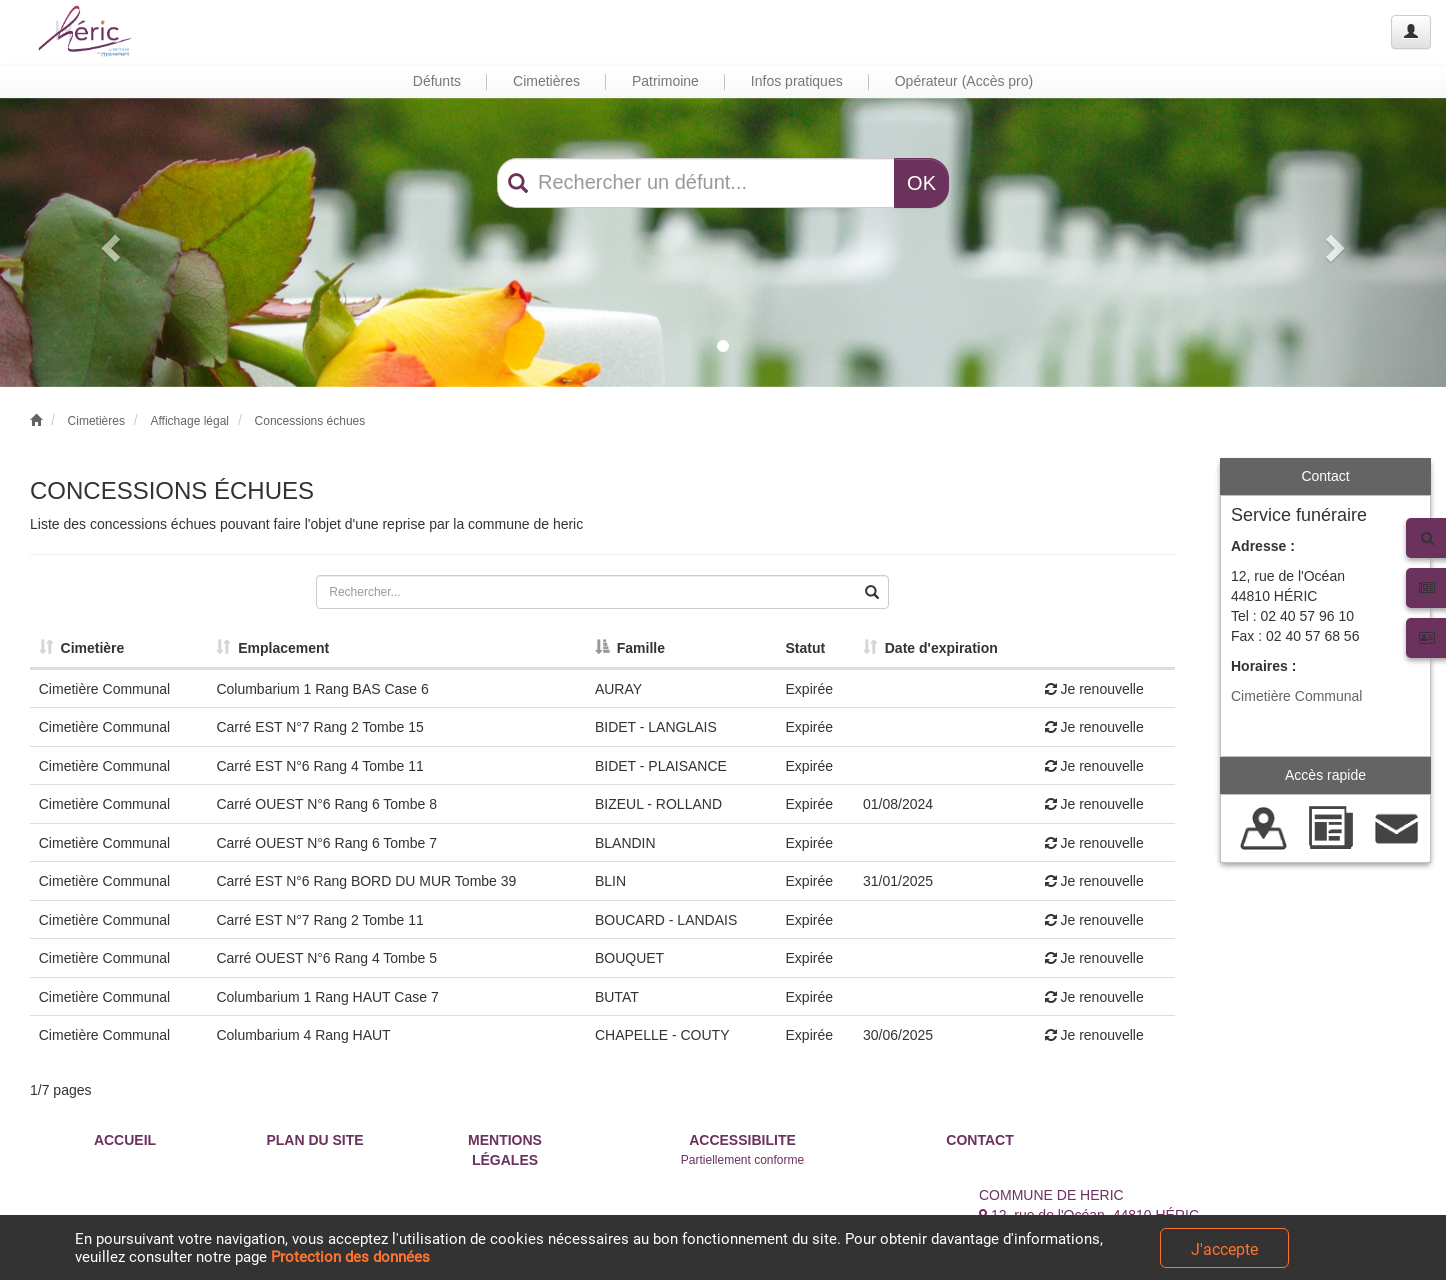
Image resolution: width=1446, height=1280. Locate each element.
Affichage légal (189, 421)
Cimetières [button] (546, 81)
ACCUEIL (125, 1140)
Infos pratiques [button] (797, 81)
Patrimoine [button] (665, 81)
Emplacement (272, 648)
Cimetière (82, 648)
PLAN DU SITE (314, 1140)
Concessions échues (310, 421)
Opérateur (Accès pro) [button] (964, 81)
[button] (108, 242)
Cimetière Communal (1296, 696)
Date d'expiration (930, 648)
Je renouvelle (1094, 689)
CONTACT (979, 1140)
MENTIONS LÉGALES (505, 1150)
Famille (630, 648)
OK (921, 183)
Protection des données (350, 1257)
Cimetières (96, 421)
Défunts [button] (437, 81)
